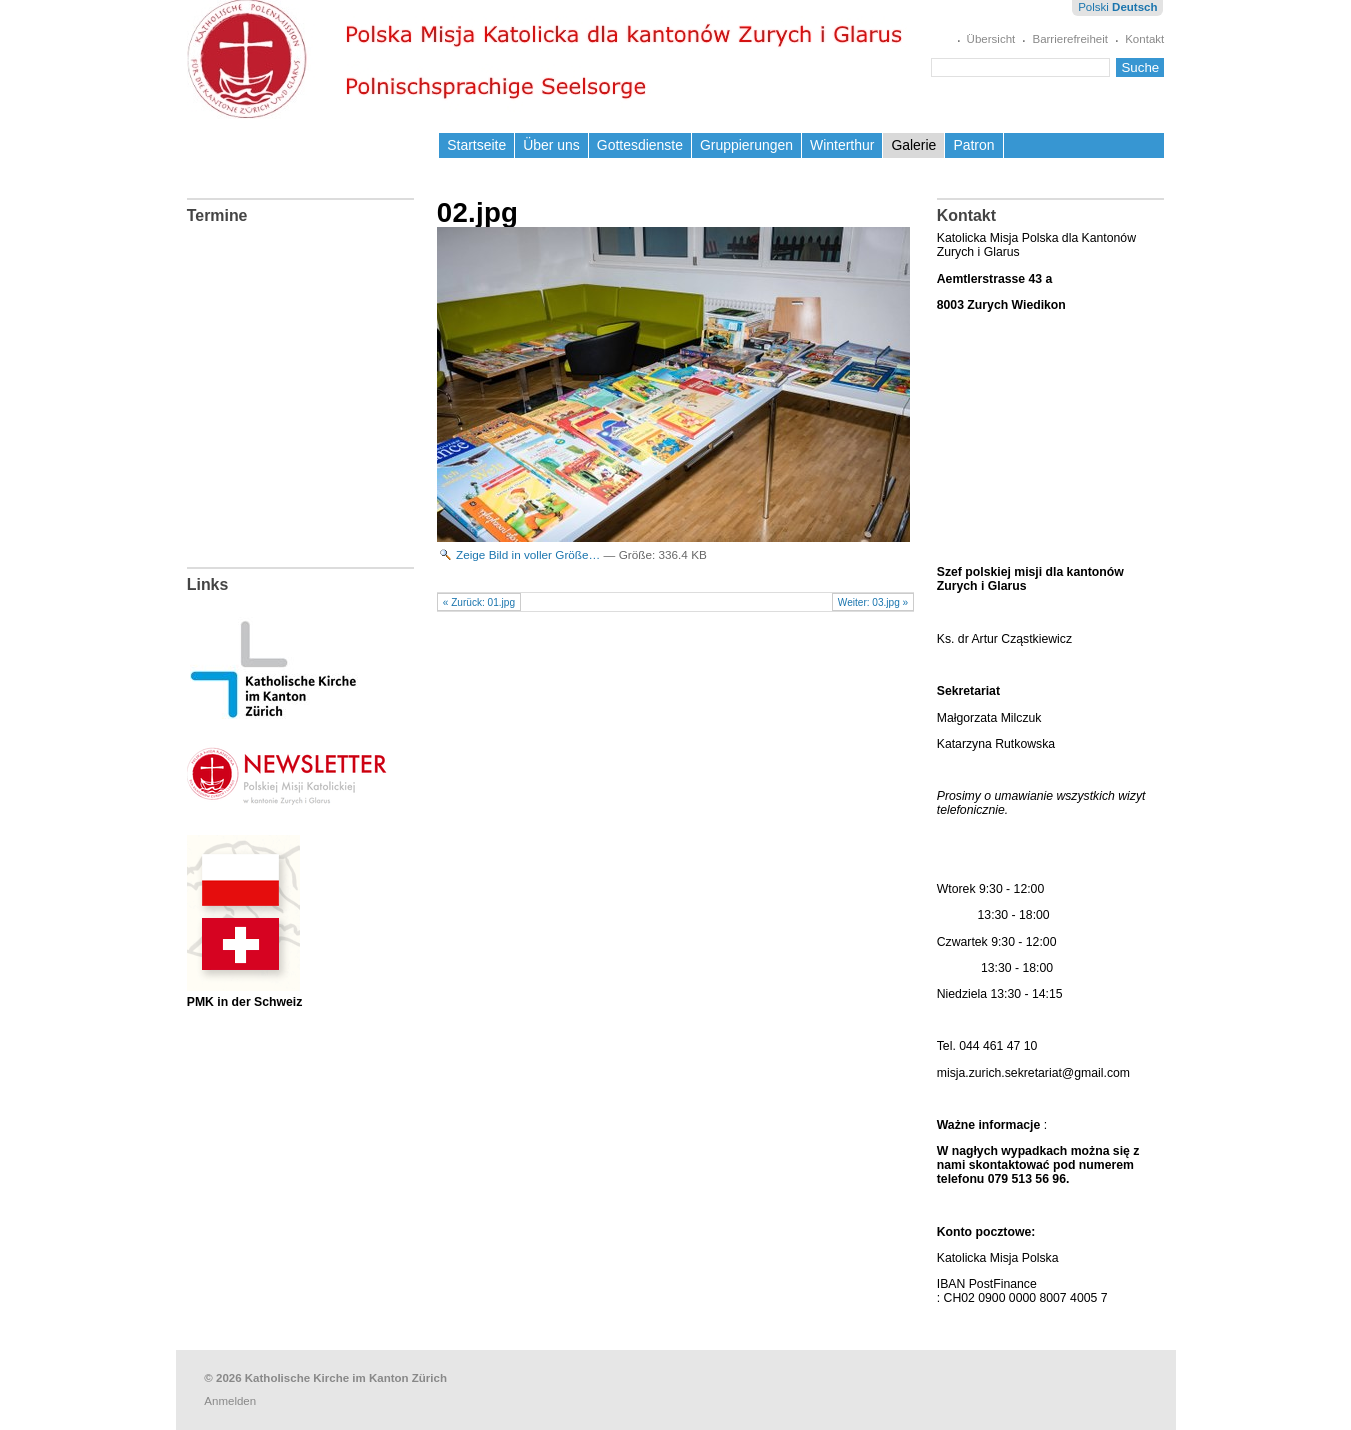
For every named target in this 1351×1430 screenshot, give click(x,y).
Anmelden (230, 1401)
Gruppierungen (746, 145)
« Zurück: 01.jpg (479, 602)
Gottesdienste (640, 145)
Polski (1093, 7)
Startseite (476, 145)
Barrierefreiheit (1070, 39)
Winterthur (842, 145)
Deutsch (1134, 7)
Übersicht (991, 39)
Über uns (551, 145)
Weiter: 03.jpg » (873, 602)
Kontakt (1144, 39)
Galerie (913, 145)
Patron (973, 145)
